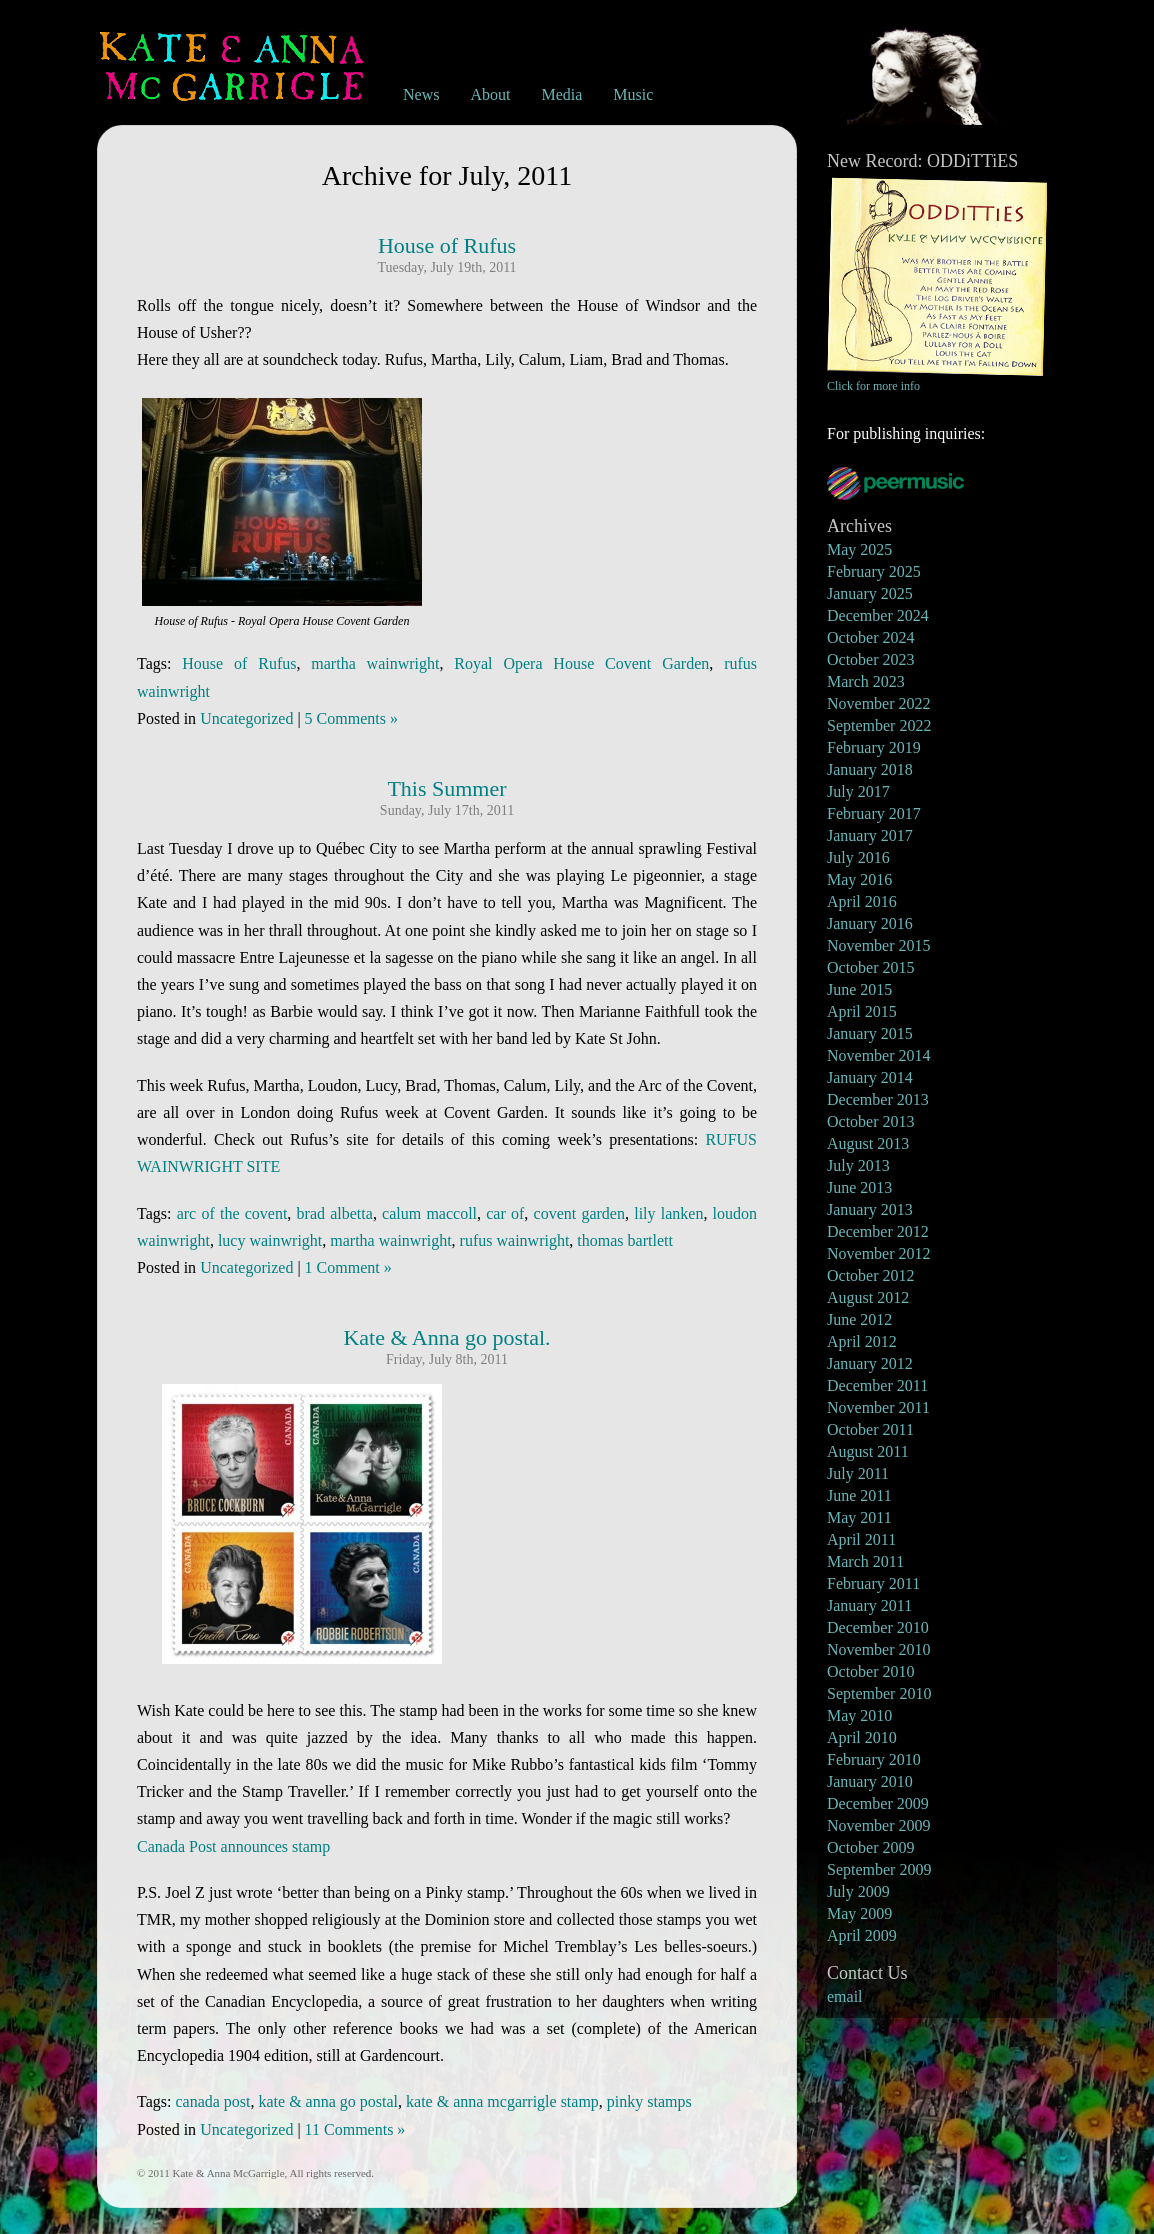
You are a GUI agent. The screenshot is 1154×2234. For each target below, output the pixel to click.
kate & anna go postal (329, 2101)
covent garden (579, 1213)
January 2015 (870, 1033)
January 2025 (870, 593)
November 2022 (879, 703)
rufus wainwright (515, 1240)
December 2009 (878, 1803)
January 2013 (870, 1209)
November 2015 (879, 945)
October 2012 (871, 1275)
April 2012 (862, 1341)
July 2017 (858, 791)
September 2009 (879, 1869)
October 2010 (871, 1671)
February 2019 (874, 747)
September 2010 (879, 1693)
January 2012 (870, 1363)
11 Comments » (355, 2129)
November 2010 (879, 1649)
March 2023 (866, 681)
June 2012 (859, 1319)
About (490, 94)
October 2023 (871, 659)
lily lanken (668, 1213)
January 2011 (869, 1605)
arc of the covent (232, 1213)
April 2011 (861, 1539)
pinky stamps (649, 2101)
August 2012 (868, 1297)
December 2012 (878, 1231)
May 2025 (859, 549)
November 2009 (879, 1825)
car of (505, 1213)
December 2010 (878, 1627)
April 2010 (862, 1737)
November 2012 (879, 1253)
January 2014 (870, 1077)
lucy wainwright (270, 1240)
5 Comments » (351, 718)
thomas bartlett (625, 1240)
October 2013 (871, 1121)
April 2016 (862, 901)
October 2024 (871, 637)
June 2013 (859, 1187)
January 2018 (870, 769)
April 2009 (862, 1935)
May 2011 (859, 1517)
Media (561, 94)
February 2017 (874, 813)
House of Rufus (447, 245)
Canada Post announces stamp (233, 1846)
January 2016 (870, 923)
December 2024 (878, 615)
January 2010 (870, 1781)
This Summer (446, 788)
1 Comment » (348, 1267)
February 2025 (874, 571)
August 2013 (868, 1143)
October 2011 (870, 1429)
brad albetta (335, 1213)
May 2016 (859, 879)
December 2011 (877, 1385)
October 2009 (871, 1847)
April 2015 (862, 1011)
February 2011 (873, 1583)
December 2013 (878, 1099)
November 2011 (878, 1407)
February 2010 (874, 1759)
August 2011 (868, 1451)
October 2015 (871, 967)
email (845, 1996)
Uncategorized (246, 718)
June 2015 (859, 989)
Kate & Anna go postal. (446, 1337)
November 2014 (879, 1055)
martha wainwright (375, 663)
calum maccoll (429, 1213)
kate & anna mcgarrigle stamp (502, 2101)
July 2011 (858, 1473)
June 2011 (859, 1495)
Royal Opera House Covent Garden (581, 663)
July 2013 (858, 1165)
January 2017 (870, 835)
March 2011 (865, 1561)
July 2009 (858, 1891)
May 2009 (859, 1913)
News (421, 94)
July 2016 (858, 857)
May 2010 (859, 1715)
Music (633, 94)
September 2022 (879, 725)
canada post (212, 2101)
